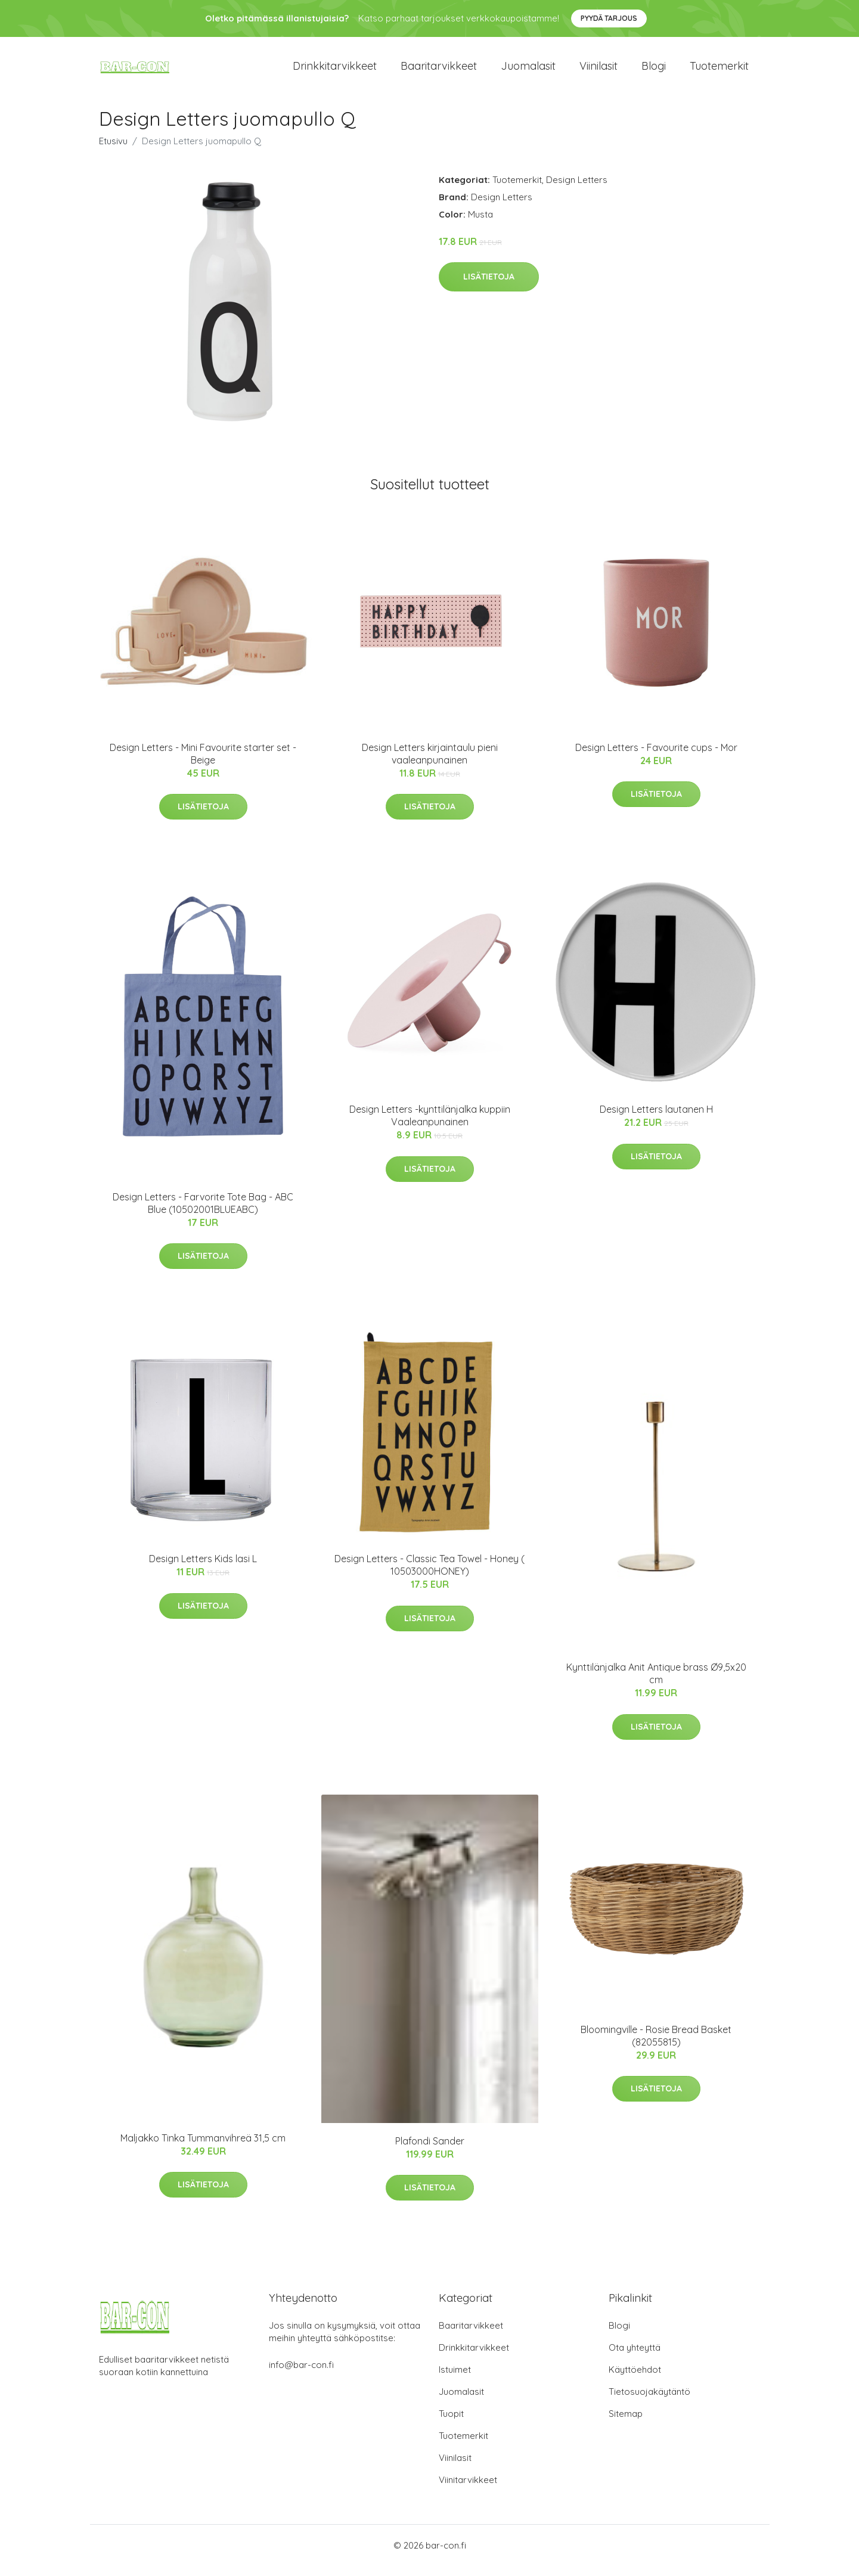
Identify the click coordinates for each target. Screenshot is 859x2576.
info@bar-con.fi (301, 2375)
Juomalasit (528, 71)
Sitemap (626, 2423)
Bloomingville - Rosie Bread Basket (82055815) (656, 2046)
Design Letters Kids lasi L (203, 1569)
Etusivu (113, 151)
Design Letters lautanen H (656, 1120)
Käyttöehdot (635, 2379)
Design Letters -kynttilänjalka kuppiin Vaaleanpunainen (429, 1126)
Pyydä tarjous (609, 18)
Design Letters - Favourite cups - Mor (656, 758)
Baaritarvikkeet (439, 71)
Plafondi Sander (429, 2151)
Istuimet (455, 2379)
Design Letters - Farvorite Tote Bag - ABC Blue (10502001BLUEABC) (203, 1213)
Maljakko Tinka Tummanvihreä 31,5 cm (203, 2148)
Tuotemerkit (719, 71)
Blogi (653, 71)
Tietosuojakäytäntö (649, 2401)
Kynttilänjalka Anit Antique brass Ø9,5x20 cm (656, 1683)
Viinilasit (598, 71)
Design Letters (576, 189)
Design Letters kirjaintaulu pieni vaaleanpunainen (430, 764)
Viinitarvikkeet (468, 2490)
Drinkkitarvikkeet (335, 71)
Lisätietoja (488, 287)
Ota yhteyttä (634, 2357)
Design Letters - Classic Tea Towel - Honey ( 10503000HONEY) (429, 1575)
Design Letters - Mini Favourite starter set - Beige (203, 764)
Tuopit (451, 2423)
